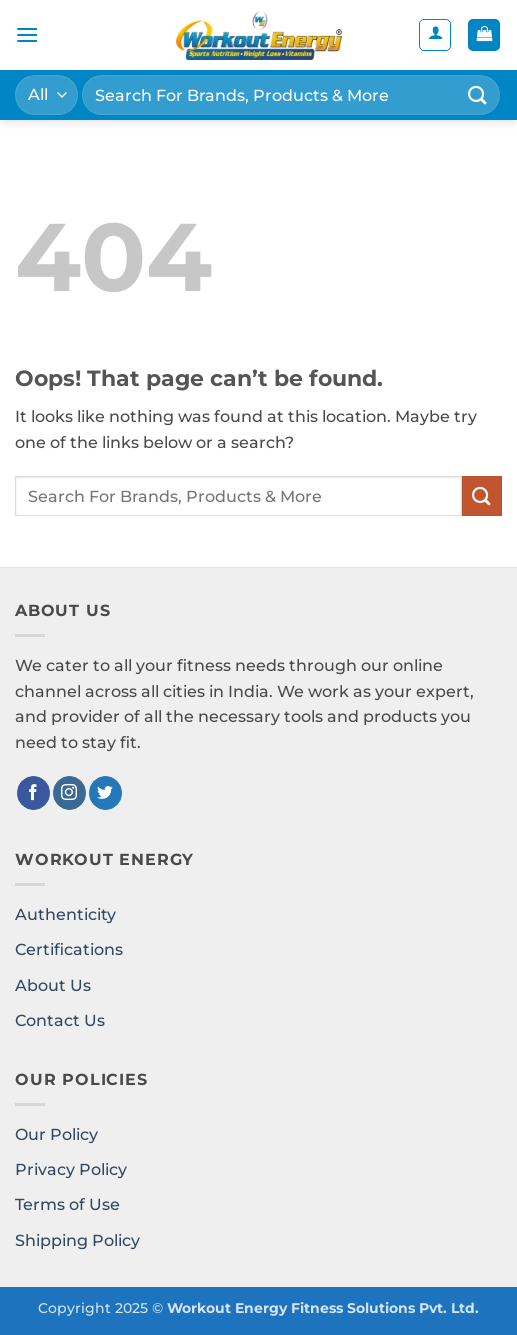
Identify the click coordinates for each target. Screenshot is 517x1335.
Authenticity (65, 914)
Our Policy (56, 1134)
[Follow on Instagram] (69, 793)
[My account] (435, 35)
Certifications (69, 949)
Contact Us (60, 1020)
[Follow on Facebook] (33, 793)
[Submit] (478, 94)
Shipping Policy (77, 1240)
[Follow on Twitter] (105, 793)
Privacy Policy (71, 1169)
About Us (53, 985)
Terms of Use (67, 1204)
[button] (27, 34)
